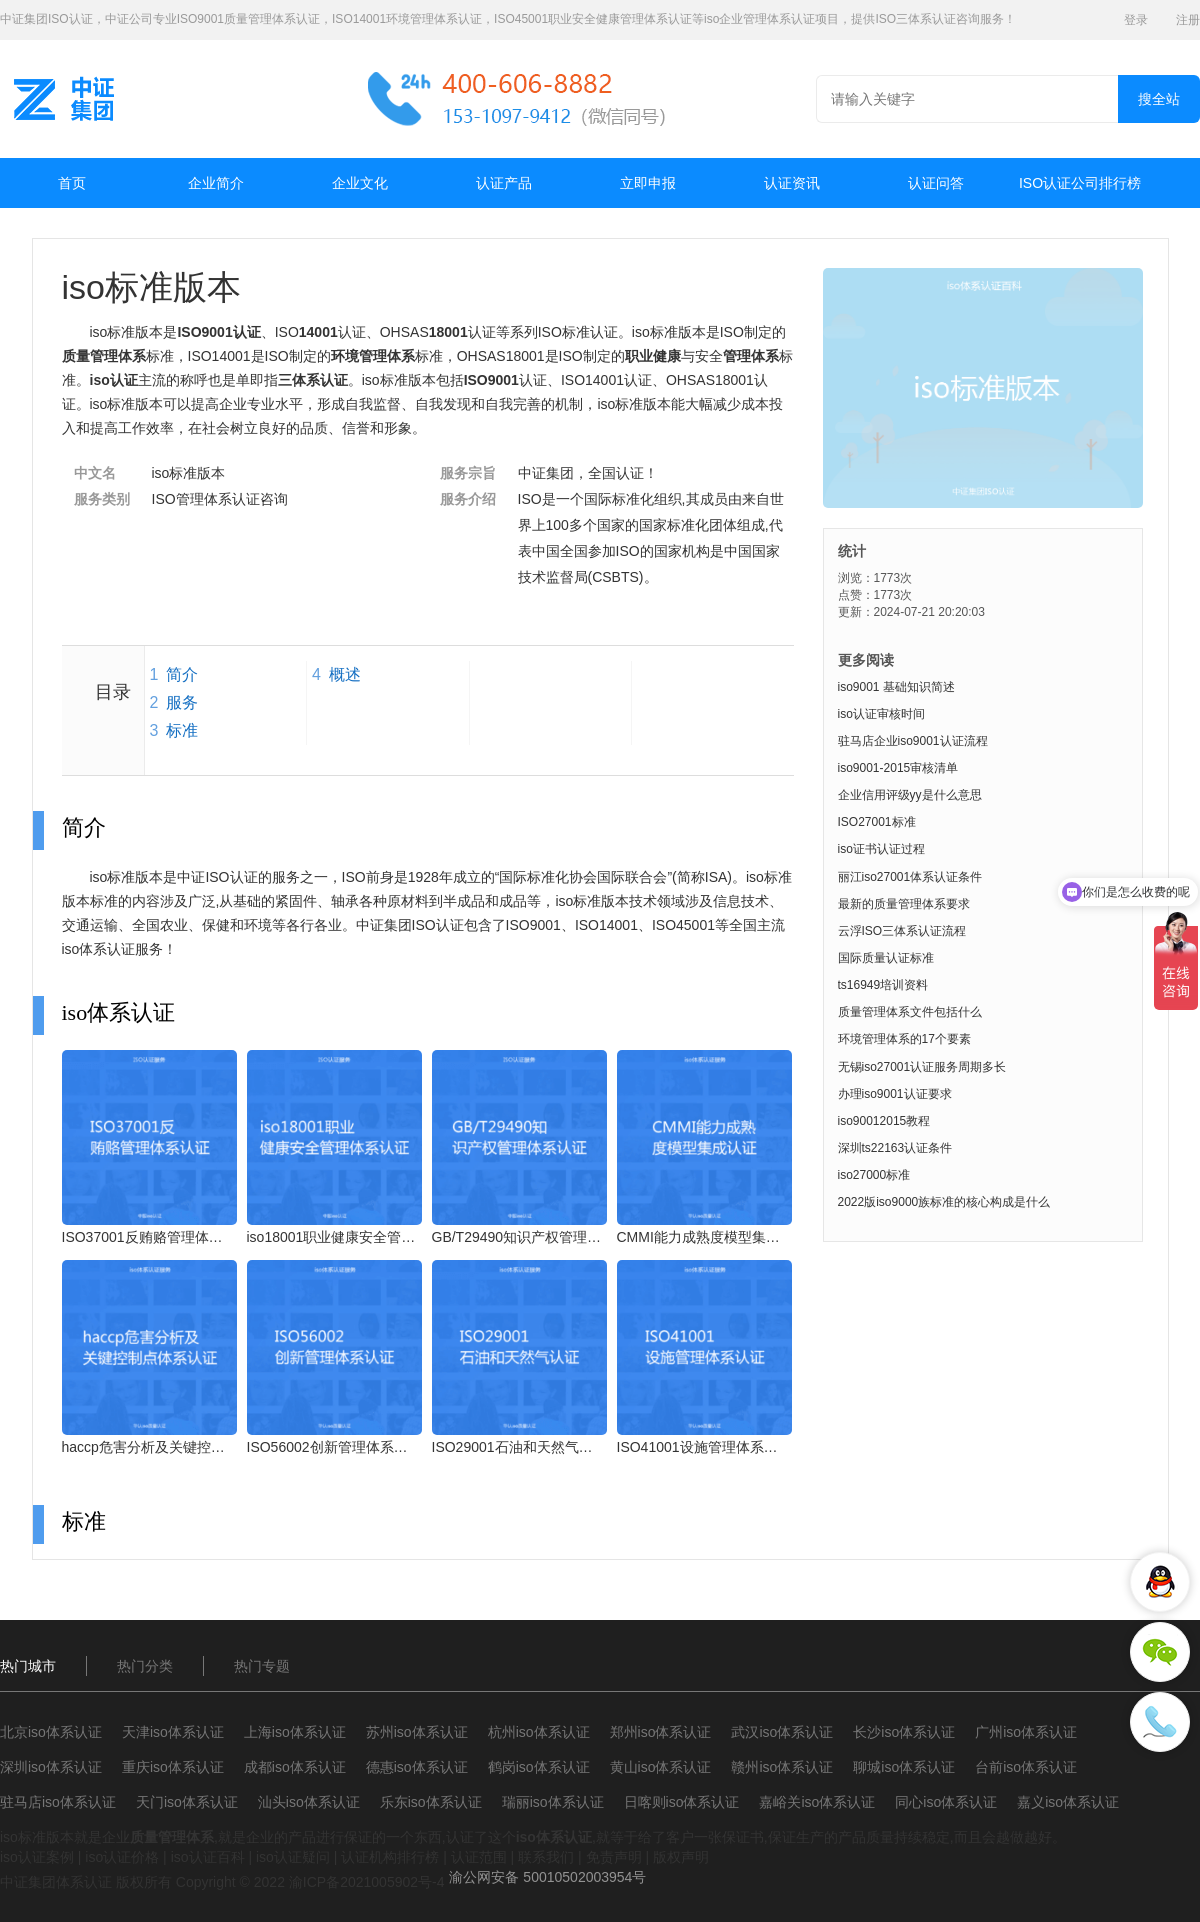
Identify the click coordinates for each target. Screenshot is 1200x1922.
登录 (1136, 20)
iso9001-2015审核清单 (898, 768)
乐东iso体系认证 (431, 1802)
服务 (182, 702)
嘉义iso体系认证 (1068, 1802)
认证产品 (504, 183)
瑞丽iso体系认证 (553, 1802)
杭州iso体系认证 (539, 1732)
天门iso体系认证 (187, 1802)
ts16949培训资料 (883, 985)
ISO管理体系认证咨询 (220, 499)
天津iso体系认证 (173, 1732)
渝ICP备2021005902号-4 (367, 1882)
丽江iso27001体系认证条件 (910, 877)
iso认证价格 (122, 1857)
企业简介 (216, 183)
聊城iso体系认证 (904, 1767)
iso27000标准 (874, 1175)
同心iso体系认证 (946, 1802)
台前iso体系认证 (1026, 1767)
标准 (182, 730)
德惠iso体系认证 (417, 1767)
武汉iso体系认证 (782, 1732)
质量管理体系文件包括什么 (910, 1012)
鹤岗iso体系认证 (539, 1767)
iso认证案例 (37, 1857)
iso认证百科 (208, 1857)
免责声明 (614, 1857)
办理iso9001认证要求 (895, 1094)
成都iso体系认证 (295, 1767)
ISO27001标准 (877, 822)
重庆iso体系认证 (173, 1767)
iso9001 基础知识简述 (896, 687)
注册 (1188, 20)
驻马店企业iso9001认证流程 (913, 741)
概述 (345, 674)
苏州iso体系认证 (417, 1732)
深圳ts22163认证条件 (895, 1148)
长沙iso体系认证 (904, 1732)
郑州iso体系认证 (661, 1732)
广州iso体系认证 (1026, 1732)
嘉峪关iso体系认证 (817, 1802)
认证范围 (479, 1857)
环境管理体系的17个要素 (904, 1039)
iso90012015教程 (884, 1121)
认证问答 (936, 183)
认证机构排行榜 (390, 1857)
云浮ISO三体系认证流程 (902, 931)
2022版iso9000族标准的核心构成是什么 (944, 1202)
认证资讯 (792, 183)
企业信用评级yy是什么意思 (910, 795)
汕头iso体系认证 (309, 1802)
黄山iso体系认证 (661, 1767)
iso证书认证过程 (881, 849)
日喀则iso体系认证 (682, 1802)
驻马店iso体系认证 (58, 1802)
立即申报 (648, 183)
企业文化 (360, 183)
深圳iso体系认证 (51, 1767)
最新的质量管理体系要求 (904, 904)
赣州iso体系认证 (782, 1767)
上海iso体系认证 (295, 1732)
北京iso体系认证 (51, 1732)
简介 (182, 674)
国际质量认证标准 (886, 958)
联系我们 (546, 1857)
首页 (72, 183)
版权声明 (681, 1857)
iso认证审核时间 (881, 714)
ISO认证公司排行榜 (1080, 183)
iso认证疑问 (293, 1857)
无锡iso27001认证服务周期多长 (922, 1067)
